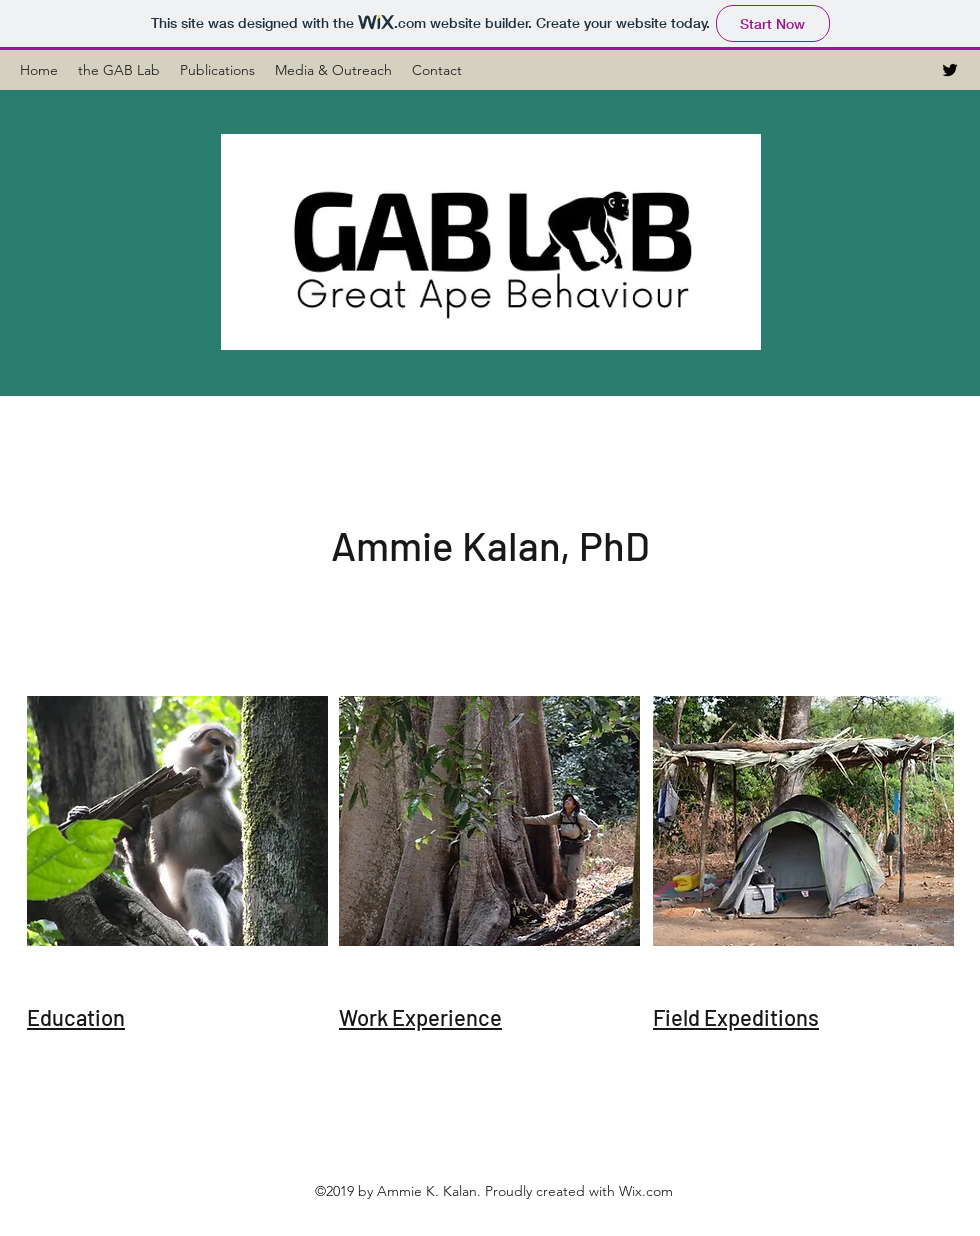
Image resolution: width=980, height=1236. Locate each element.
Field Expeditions (736, 1017)
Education (76, 1017)
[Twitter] (950, 70)
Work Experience (420, 1017)
